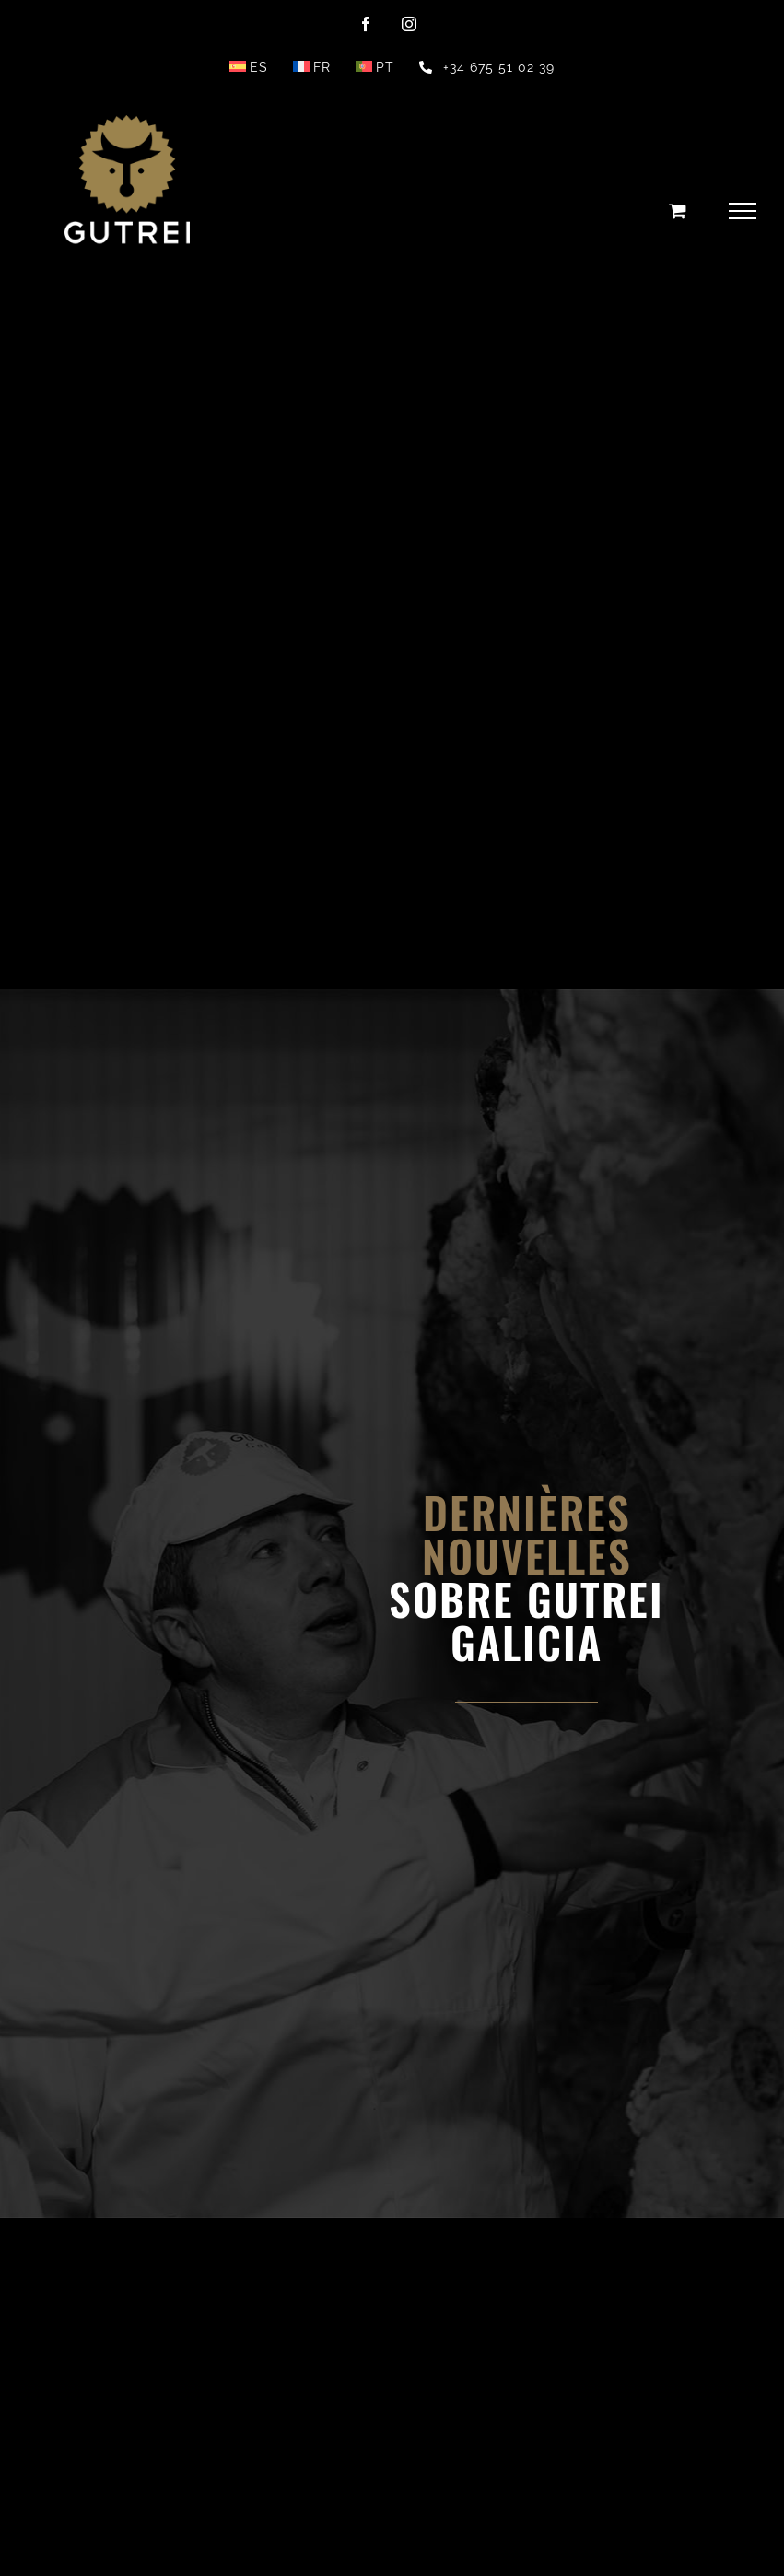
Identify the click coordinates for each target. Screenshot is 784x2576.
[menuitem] (248, 67)
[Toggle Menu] (743, 211)
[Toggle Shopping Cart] (678, 210)
